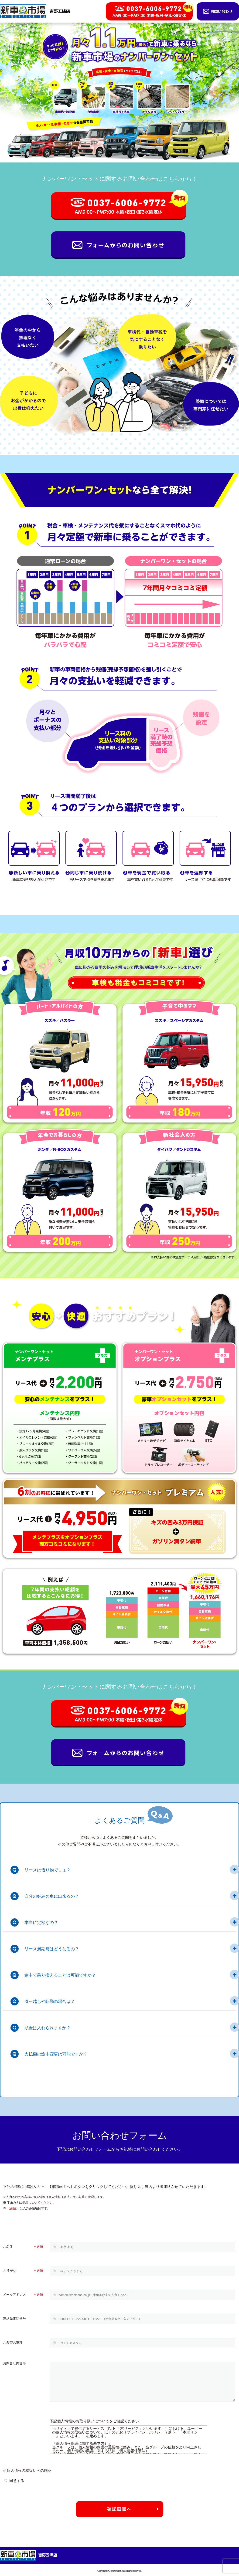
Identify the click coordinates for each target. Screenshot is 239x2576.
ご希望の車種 (13, 2342)
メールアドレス (14, 2294)
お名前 (8, 2246)
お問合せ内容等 (14, 2363)
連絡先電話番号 (14, 2318)
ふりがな (9, 2270)
